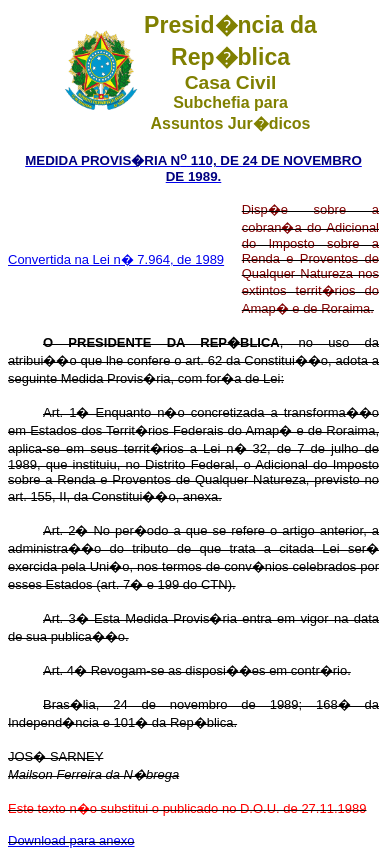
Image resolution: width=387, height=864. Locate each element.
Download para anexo (71, 840)
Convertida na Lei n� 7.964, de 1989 (116, 259)
